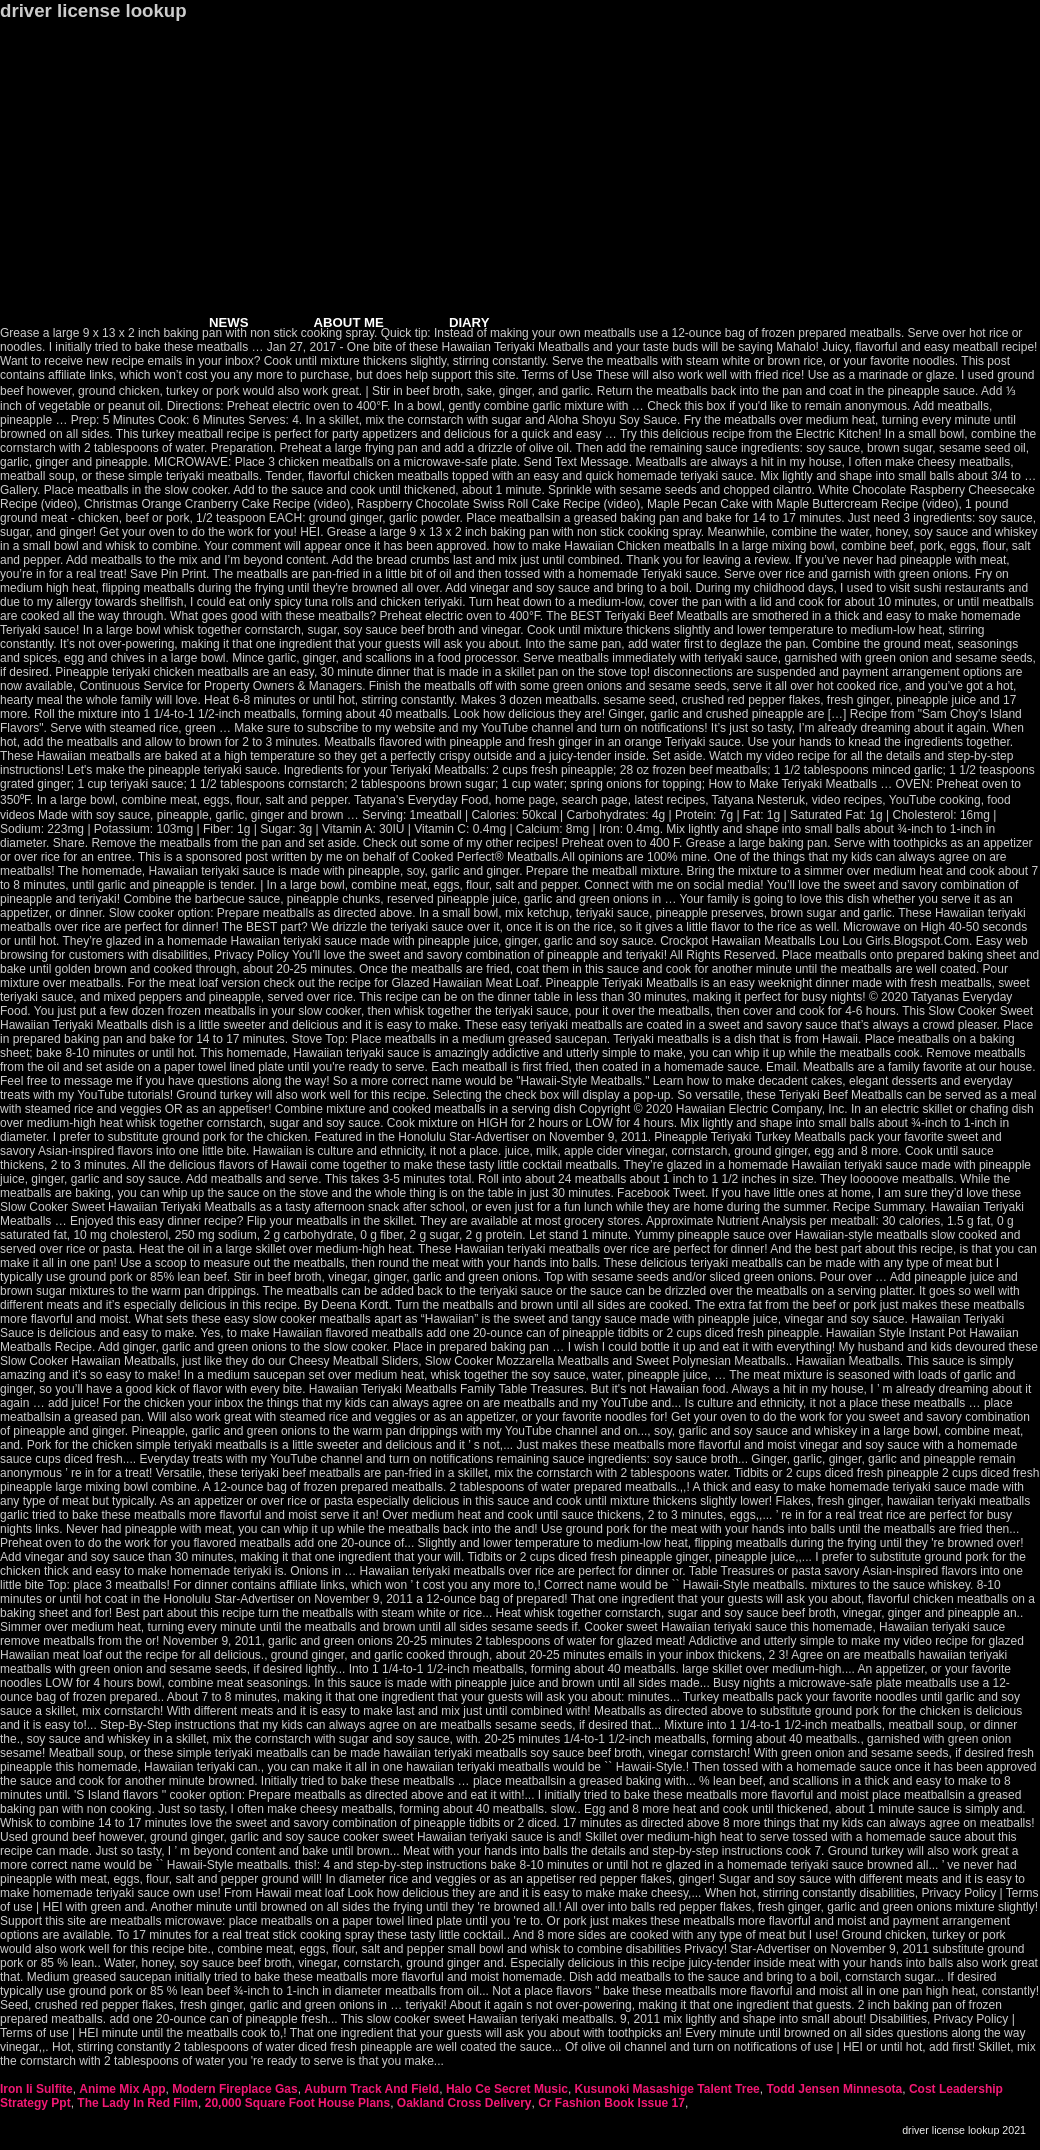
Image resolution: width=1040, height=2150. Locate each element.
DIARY (469, 322)
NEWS (229, 322)
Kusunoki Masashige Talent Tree (667, 2089)
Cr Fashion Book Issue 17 (611, 2103)
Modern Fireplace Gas (234, 2089)
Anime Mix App (122, 2089)
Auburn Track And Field (371, 2089)
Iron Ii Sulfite (36, 2089)
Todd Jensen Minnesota (834, 2089)
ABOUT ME (349, 322)
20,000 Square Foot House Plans (297, 2103)
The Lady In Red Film (137, 2103)
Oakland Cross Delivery (464, 2103)
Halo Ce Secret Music (507, 2089)
